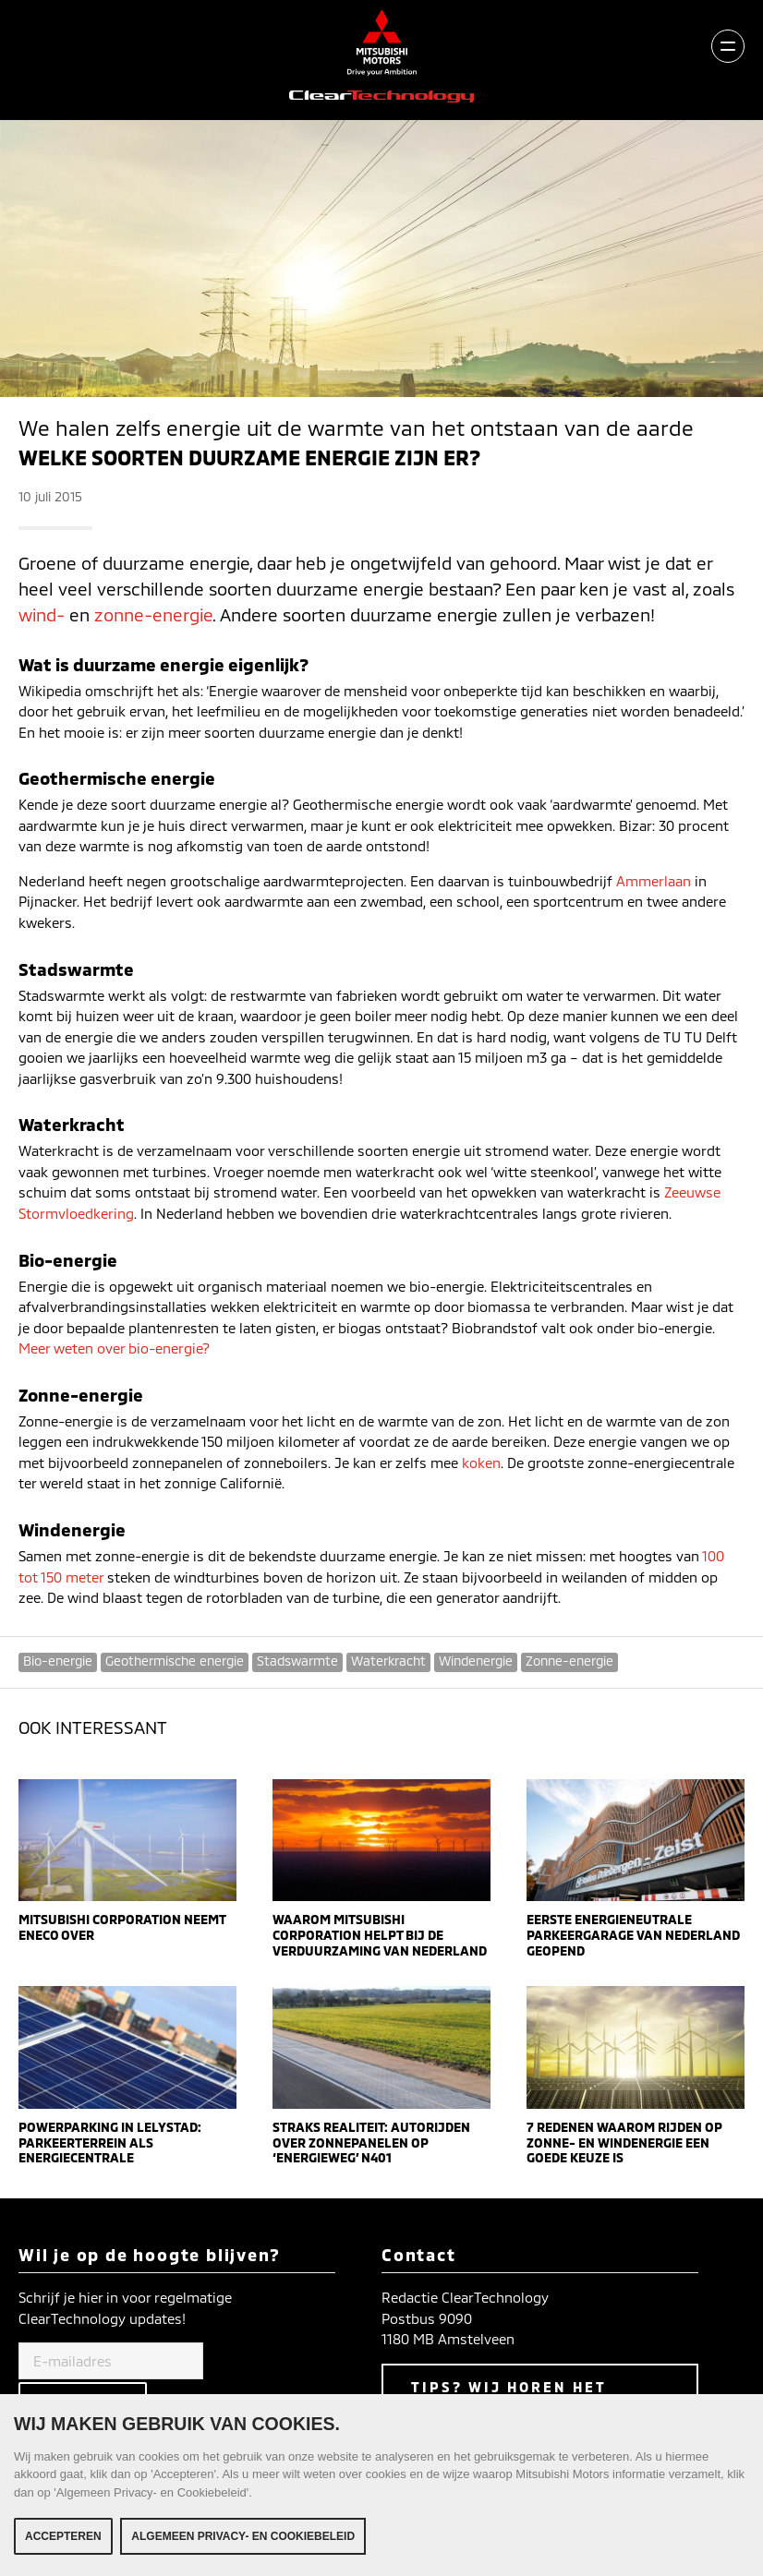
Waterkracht (388, 1660)
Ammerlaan (655, 881)
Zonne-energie (569, 1660)
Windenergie (476, 1660)
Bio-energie (57, 1660)
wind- (41, 614)
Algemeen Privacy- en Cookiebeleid (243, 2545)
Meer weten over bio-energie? (114, 1348)
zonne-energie (153, 614)
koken (481, 1462)
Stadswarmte (297, 1660)
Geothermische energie (174, 1660)
